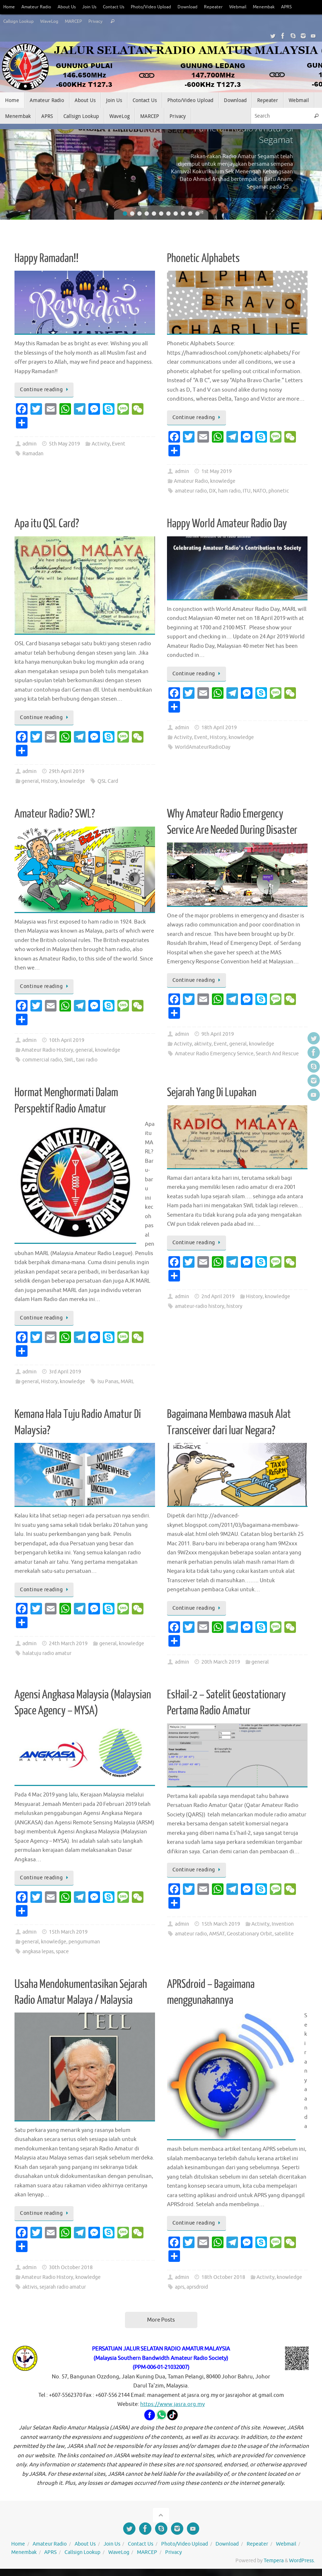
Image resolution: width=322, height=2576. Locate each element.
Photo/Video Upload (161, 7)
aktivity (203, 1044)
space (62, 1951)
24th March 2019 (68, 1643)
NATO (259, 491)
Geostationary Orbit (249, 1934)
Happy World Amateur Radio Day (227, 523)
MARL (127, 1381)
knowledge (222, 481)
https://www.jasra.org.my (172, 2404)
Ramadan (32, 454)
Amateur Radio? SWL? (54, 813)
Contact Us (121, 7)
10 (190, 213)
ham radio (229, 491)
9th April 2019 (217, 1034)
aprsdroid (197, 2287)
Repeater (228, 7)
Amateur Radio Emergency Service (214, 1054)
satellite (284, 1934)
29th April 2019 (66, 771)
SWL (69, 1060)
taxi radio (86, 1060)
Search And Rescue (277, 1054)
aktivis (29, 2287)
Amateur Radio (38, 7)
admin (29, 444)
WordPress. (302, 2561)
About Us (71, 7)
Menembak (282, 7)
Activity (101, 444)
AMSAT (217, 1934)
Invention (283, 1924)
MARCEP (80, 21)
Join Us (95, 7)
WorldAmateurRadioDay (202, 747)
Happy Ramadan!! (46, 258)
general (30, 781)
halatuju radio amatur (46, 1653)
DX (212, 491)
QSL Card (107, 781)
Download (201, 7)
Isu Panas (107, 1381)
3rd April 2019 (65, 1372)
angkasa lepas (38, 1951)
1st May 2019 (216, 471)
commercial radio (42, 1060)
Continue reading (45, 390)
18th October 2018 (223, 2277)
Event (118, 444)
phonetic (278, 491)
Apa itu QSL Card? (46, 523)
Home (9, 7)
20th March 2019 (220, 1662)
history (234, 1306)
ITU (247, 491)
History (49, 781)
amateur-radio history (199, 1306)
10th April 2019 (66, 1040)
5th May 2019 (64, 444)
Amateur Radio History (47, 1050)
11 (197, 213)
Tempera (274, 2561)
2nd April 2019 (218, 1296)
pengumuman (84, 1942)
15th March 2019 (68, 1932)
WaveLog (54, 21)
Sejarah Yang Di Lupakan (211, 1092)
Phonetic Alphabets (203, 258)
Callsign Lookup (20, 21)
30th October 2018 (71, 2267)
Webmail (254, 7)
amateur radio (191, 491)
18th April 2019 (219, 728)
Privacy (103, 21)
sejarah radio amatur (62, 2287)
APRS (306, 7)
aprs (179, 2287)
